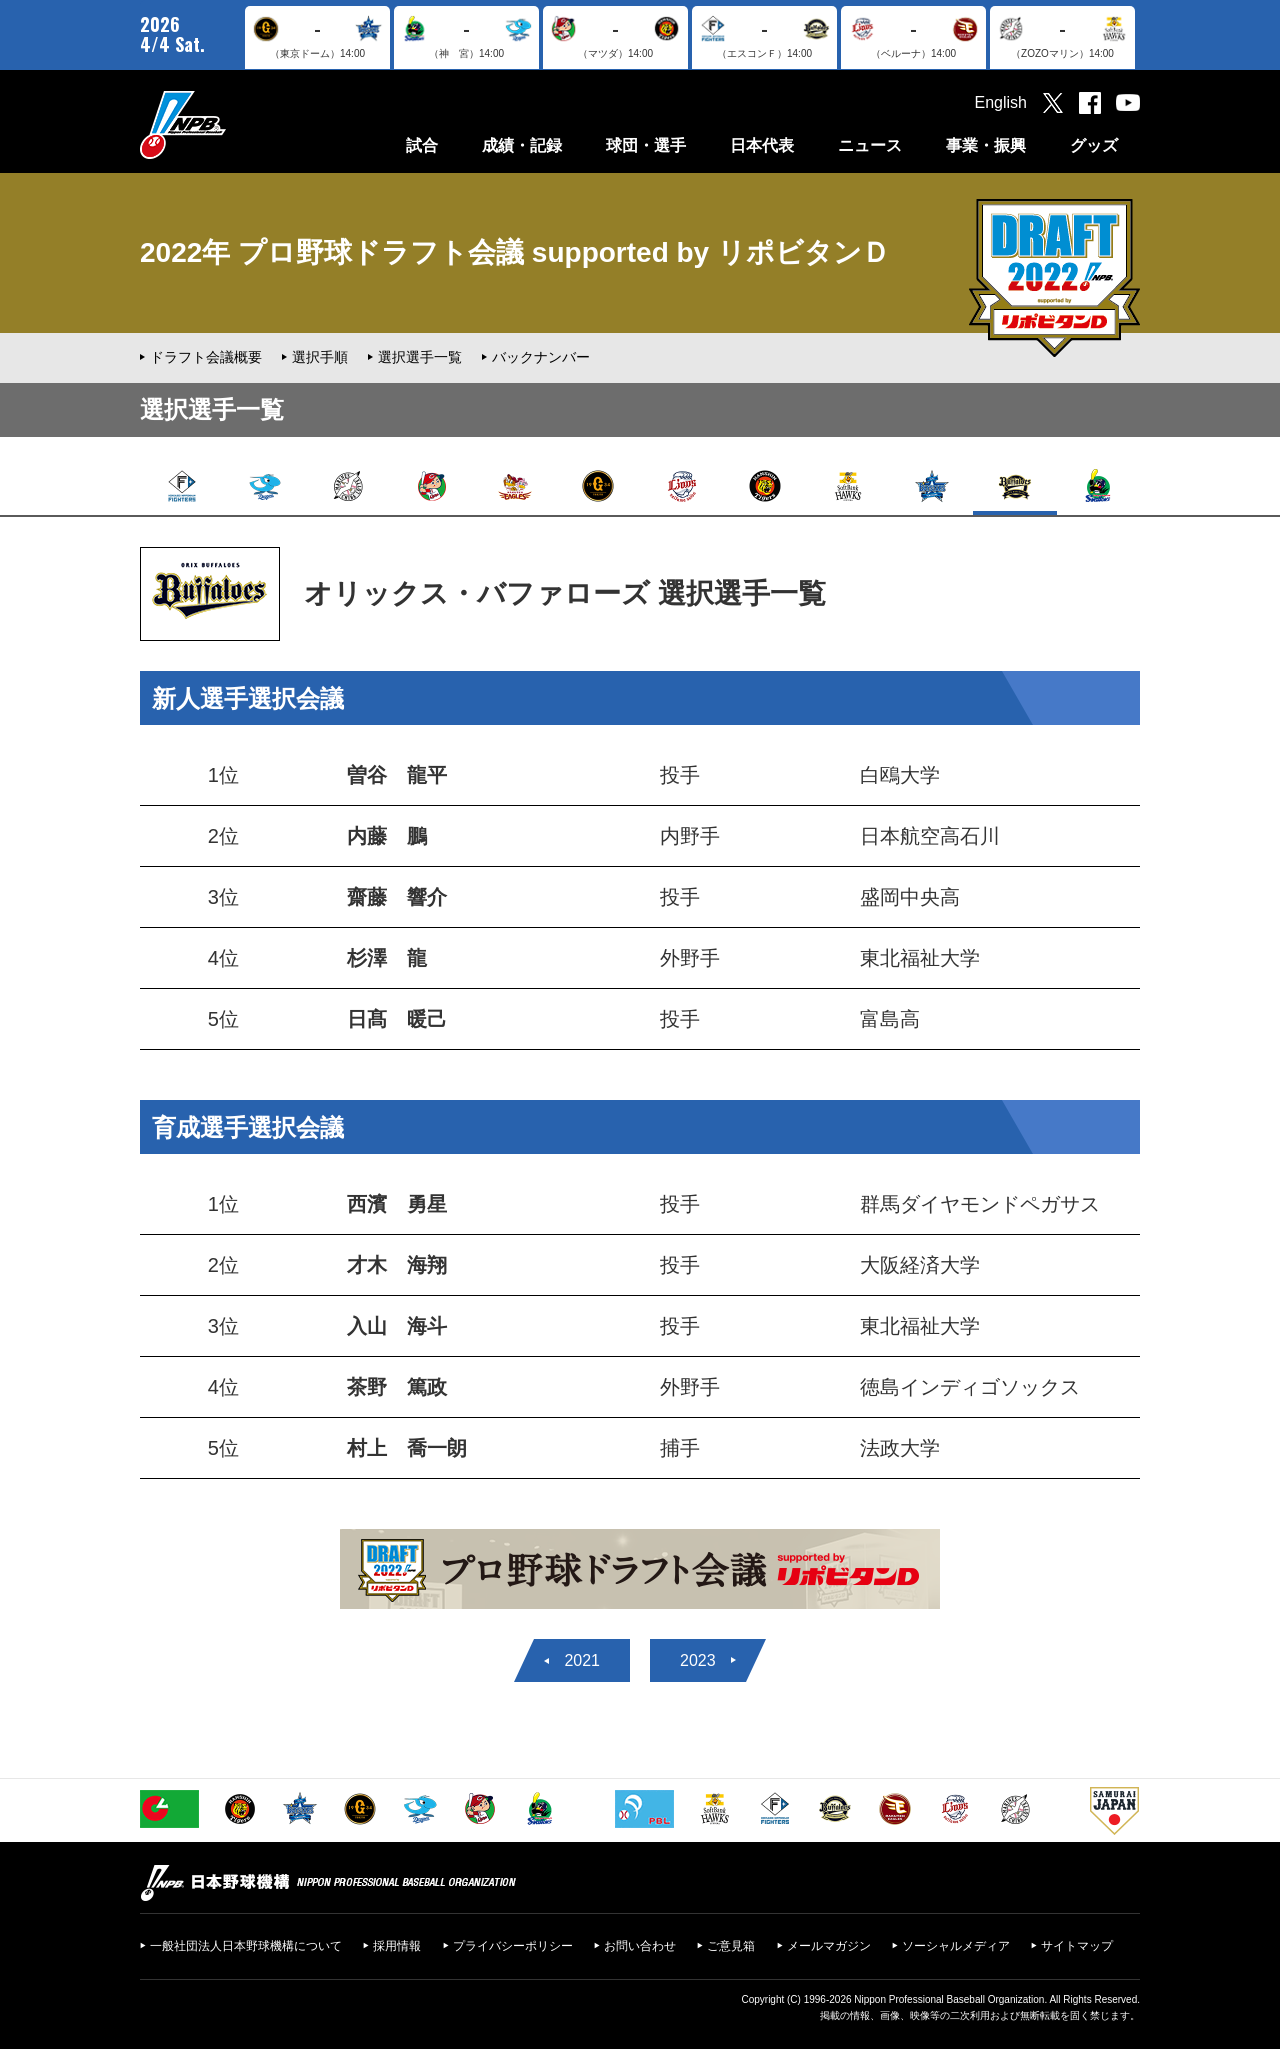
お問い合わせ (640, 1946)
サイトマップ (1077, 1946)
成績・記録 (522, 145)
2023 (698, 1660)
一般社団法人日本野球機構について (246, 1946)
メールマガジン (829, 1946)
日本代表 (762, 145)
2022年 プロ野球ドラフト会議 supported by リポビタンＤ (515, 252)
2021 (582, 1660)
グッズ (1094, 145)
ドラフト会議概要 (206, 357)
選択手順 (320, 357)
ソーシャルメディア (956, 1946)
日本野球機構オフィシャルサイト (233, 124)
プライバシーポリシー (513, 1946)
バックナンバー (541, 357)
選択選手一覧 (420, 357)
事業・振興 (986, 145)
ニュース (870, 145)
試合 (422, 145)
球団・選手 (646, 145)
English (1001, 102)
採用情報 (397, 1946)
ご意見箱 (731, 1946)
